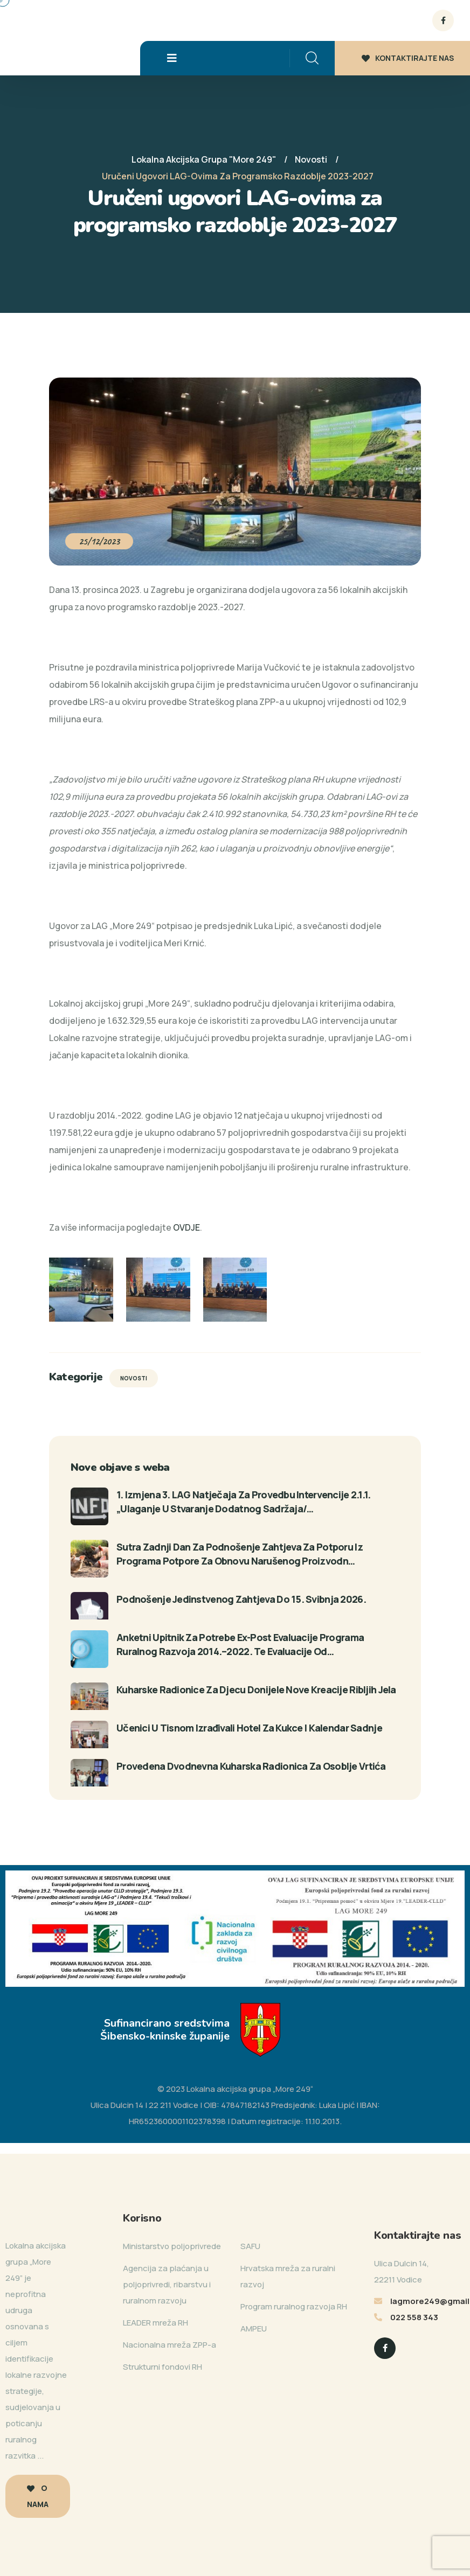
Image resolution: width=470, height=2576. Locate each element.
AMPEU (253, 2328)
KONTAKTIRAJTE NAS (408, 58)
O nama (38, 2496)
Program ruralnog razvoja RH (293, 2306)
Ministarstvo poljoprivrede (172, 2246)
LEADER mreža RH (155, 2322)
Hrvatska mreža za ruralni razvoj (287, 2276)
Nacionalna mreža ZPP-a (169, 2344)
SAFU (250, 2246)
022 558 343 (414, 2317)
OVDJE (186, 1227)
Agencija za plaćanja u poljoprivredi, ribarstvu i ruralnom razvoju (167, 2284)
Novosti (133, 1378)
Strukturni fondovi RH (162, 2366)
